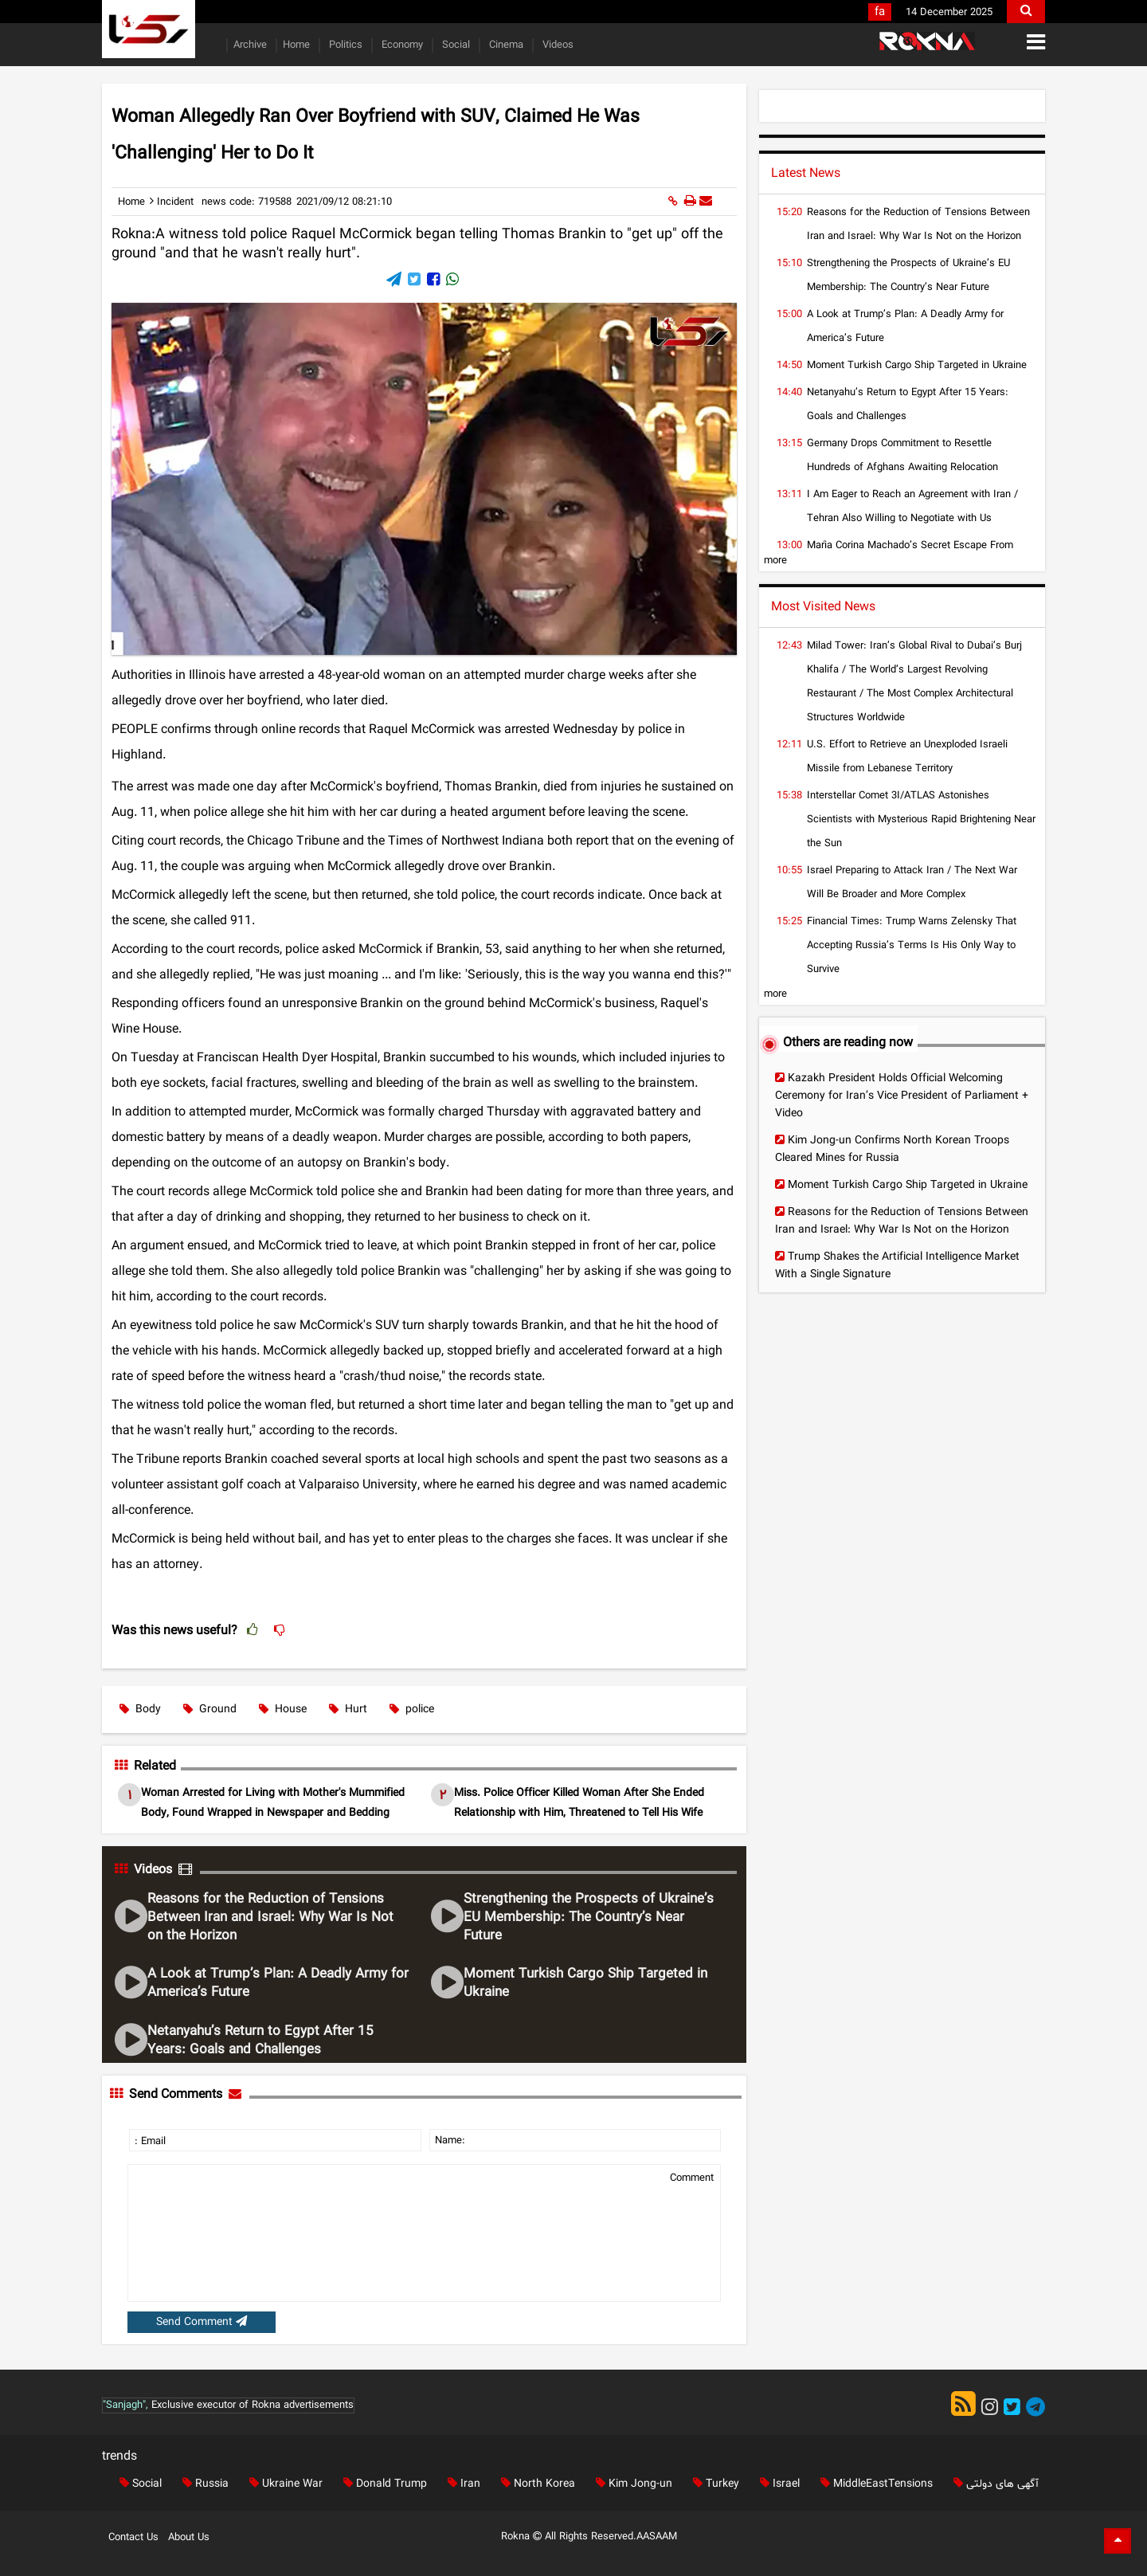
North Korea (535, 2484)
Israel (777, 2484)
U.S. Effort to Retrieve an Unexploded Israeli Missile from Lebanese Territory (907, 757)
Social (454, 45)
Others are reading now (848, 1043)
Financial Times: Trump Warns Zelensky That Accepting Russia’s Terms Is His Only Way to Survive (911, 946)
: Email (150, 2142)
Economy (400, 45)
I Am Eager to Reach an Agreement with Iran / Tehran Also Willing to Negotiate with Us (912, 507)
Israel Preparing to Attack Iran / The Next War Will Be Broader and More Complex (912, 883)
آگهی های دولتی (993, 2484)
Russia (202, 2484)
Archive (250, 45)
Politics (344, 45)
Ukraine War (283, 2484)
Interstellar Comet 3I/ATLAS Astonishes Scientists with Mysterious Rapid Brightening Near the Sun (921, 820)
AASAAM (656, 2537)
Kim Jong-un (630, 2484)
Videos (556, 45)
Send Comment (201, 2322)
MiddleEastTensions (873, 2484)
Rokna (523, 2537)
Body (140, 1709)
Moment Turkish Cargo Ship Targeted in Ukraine (585, 1983)
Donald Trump (382, 2484)
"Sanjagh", (125, 2405)
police (412, 1709)
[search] (1026, 11)
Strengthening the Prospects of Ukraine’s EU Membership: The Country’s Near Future (589, 1917)
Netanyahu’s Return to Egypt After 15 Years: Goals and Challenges (260, 2040)
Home (296, 45)
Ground (210, 1709)
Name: (450, 2141)
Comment (692, 2178)
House (283, 1709)
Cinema (504, 45)
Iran (460, 2484)
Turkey (713, 2484)
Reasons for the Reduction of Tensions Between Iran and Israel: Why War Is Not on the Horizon (270, 1917)
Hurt (348, 1709)
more (775, 561)
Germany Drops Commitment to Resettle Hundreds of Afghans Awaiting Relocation (902, 456)
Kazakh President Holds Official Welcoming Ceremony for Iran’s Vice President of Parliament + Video (901, 1096)
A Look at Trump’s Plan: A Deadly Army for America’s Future (278, 1983)
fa (880, 12)
